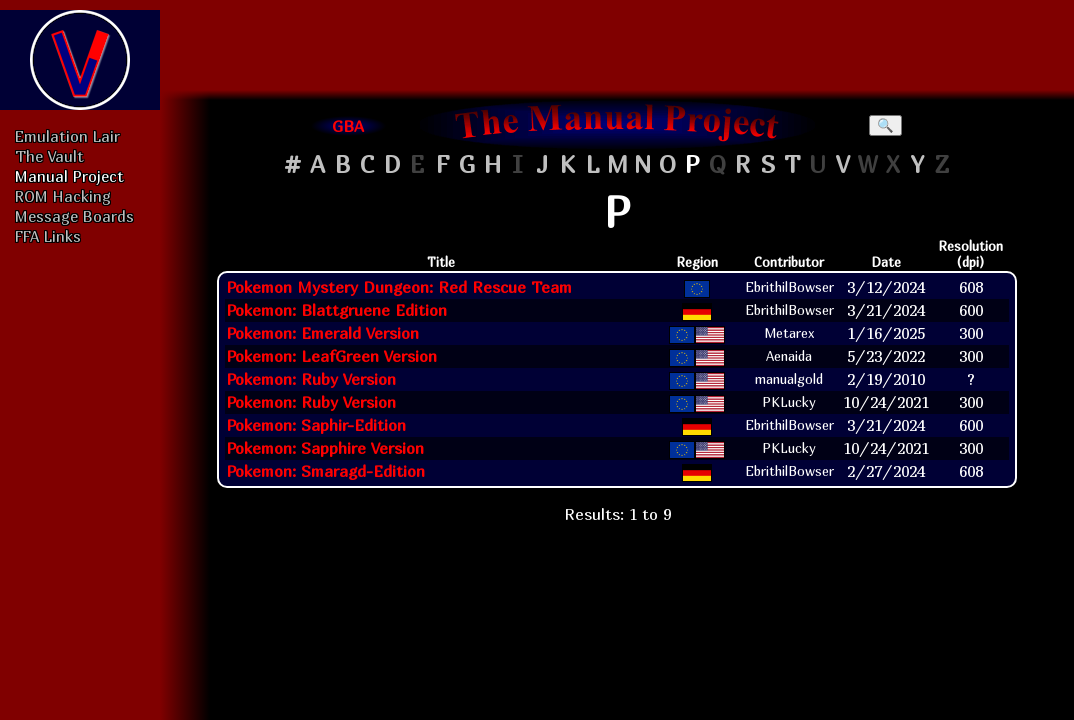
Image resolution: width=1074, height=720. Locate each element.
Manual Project (69, 176)
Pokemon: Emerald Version (322, 333)
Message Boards (74, 216)
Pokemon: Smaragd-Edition (325, 471)
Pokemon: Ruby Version (311, 379)
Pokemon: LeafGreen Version (331, 356)
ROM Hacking (63, 196)
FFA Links (48, 236)
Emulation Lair (67, 136)
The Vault (49, 156)
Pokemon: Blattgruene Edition (336, 310)
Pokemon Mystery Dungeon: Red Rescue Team (399, 287)
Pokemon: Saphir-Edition (316, 425)
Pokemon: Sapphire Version (325, 448)
